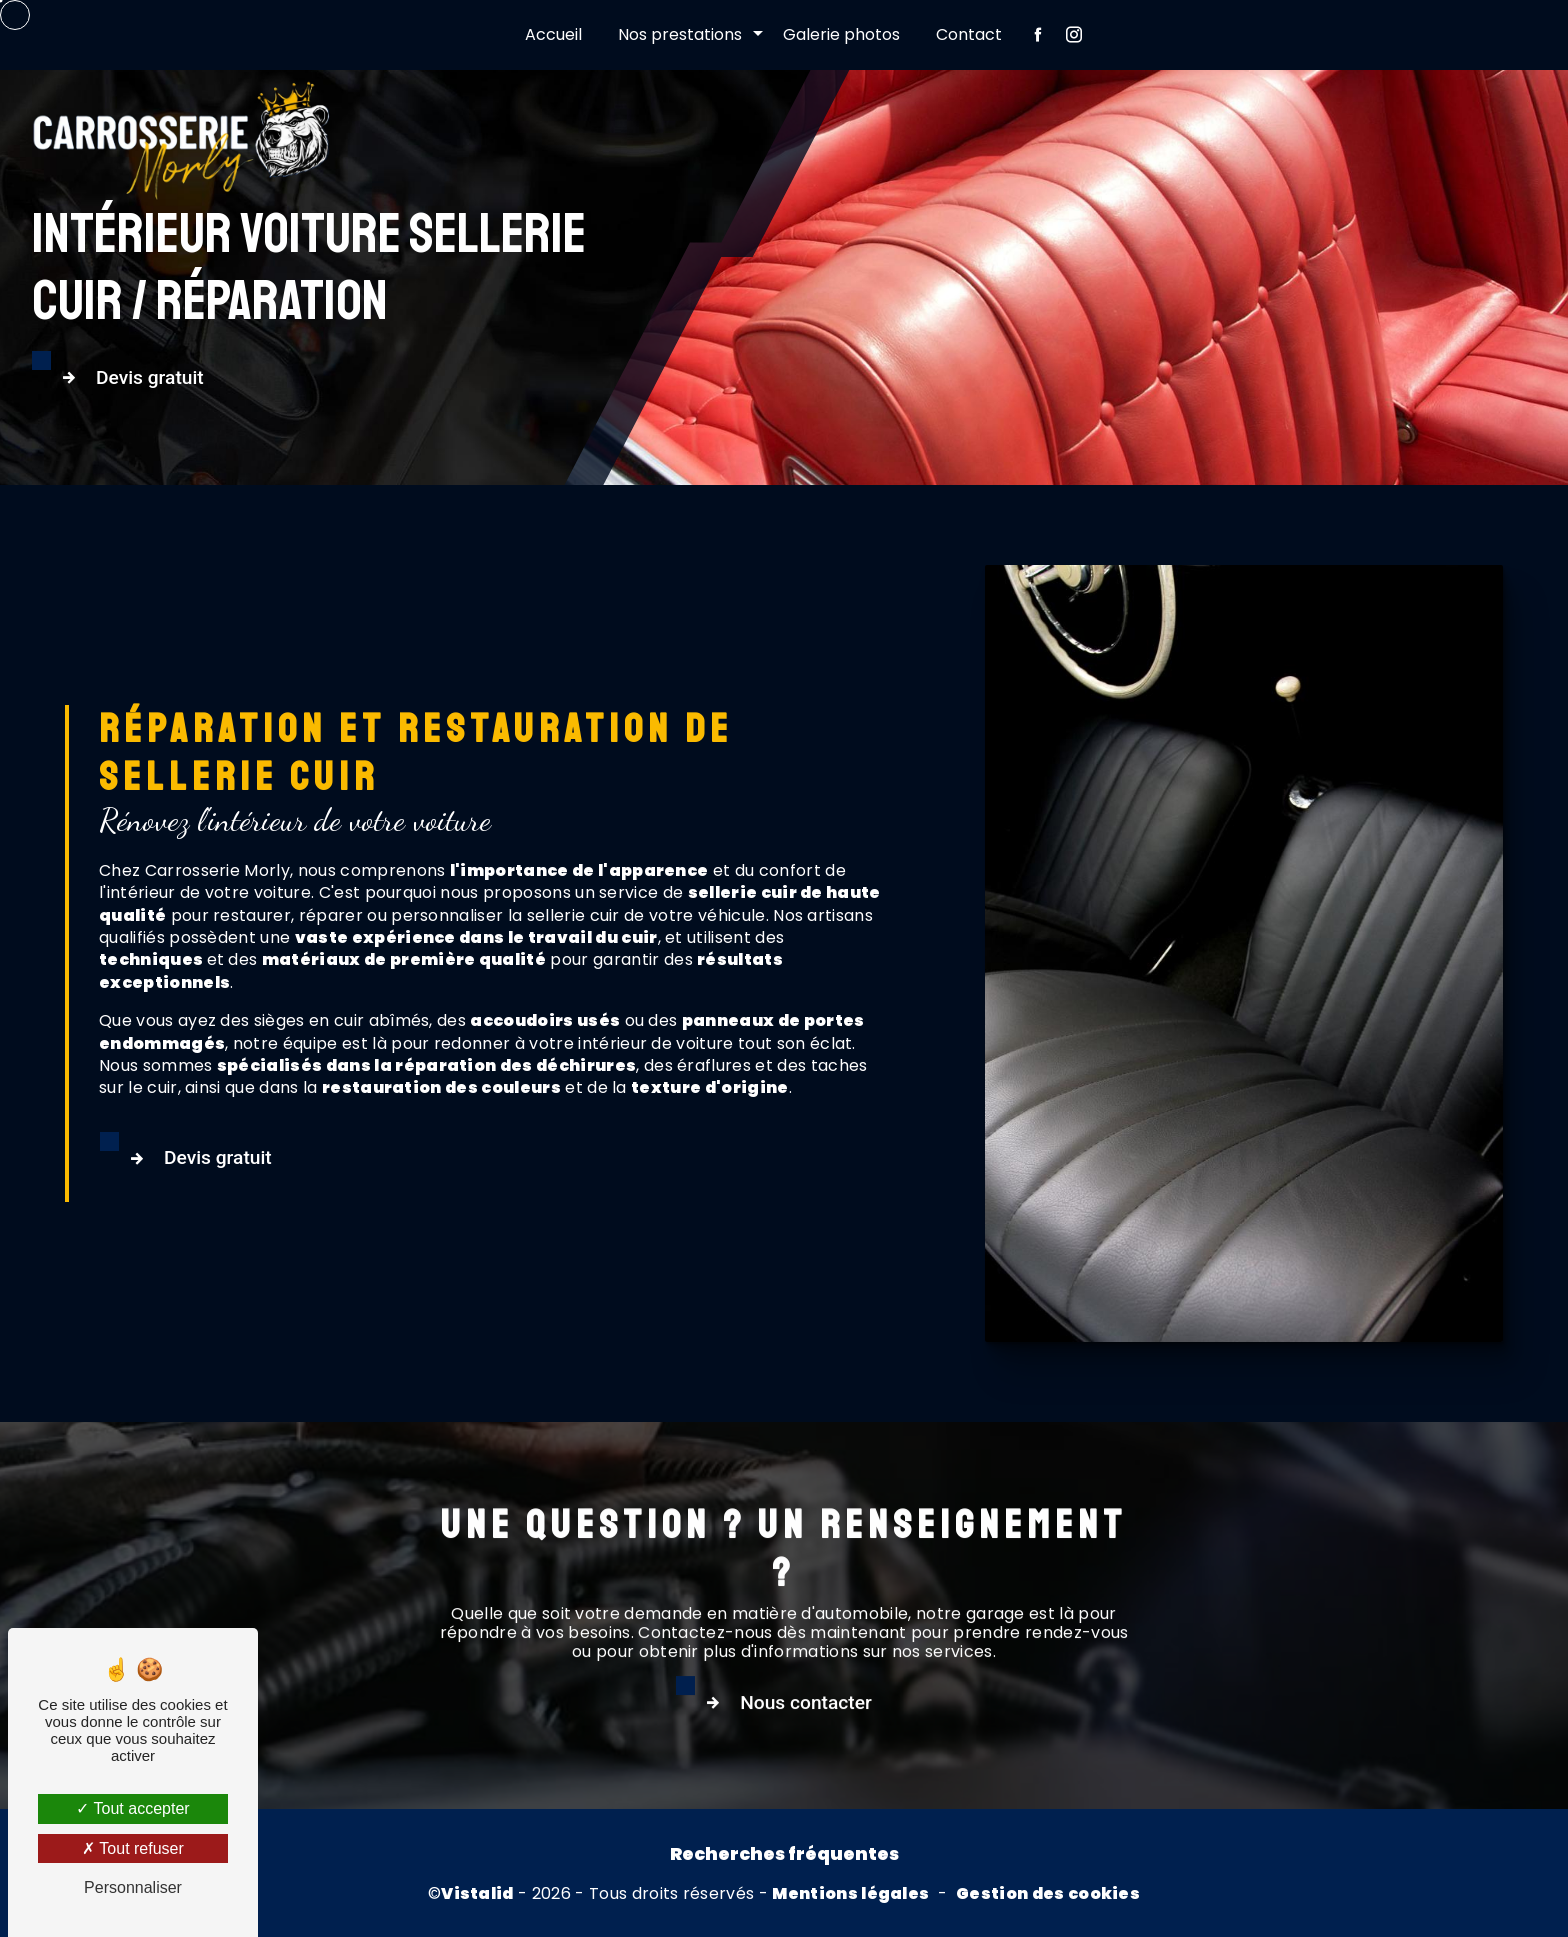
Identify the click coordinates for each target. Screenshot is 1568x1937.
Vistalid (477, 1894)
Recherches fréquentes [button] (784, 1854)
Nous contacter (843, 1796)
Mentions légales (850, 1894)
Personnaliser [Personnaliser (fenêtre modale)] (133, 1887)
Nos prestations (680, 34)
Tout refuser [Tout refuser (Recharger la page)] (133, 1848)
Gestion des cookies (1048, 1894)
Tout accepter (132, 1808)
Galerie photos (841, 34)
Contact (969, 34)
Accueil (553, 34)
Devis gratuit (128, 378)
